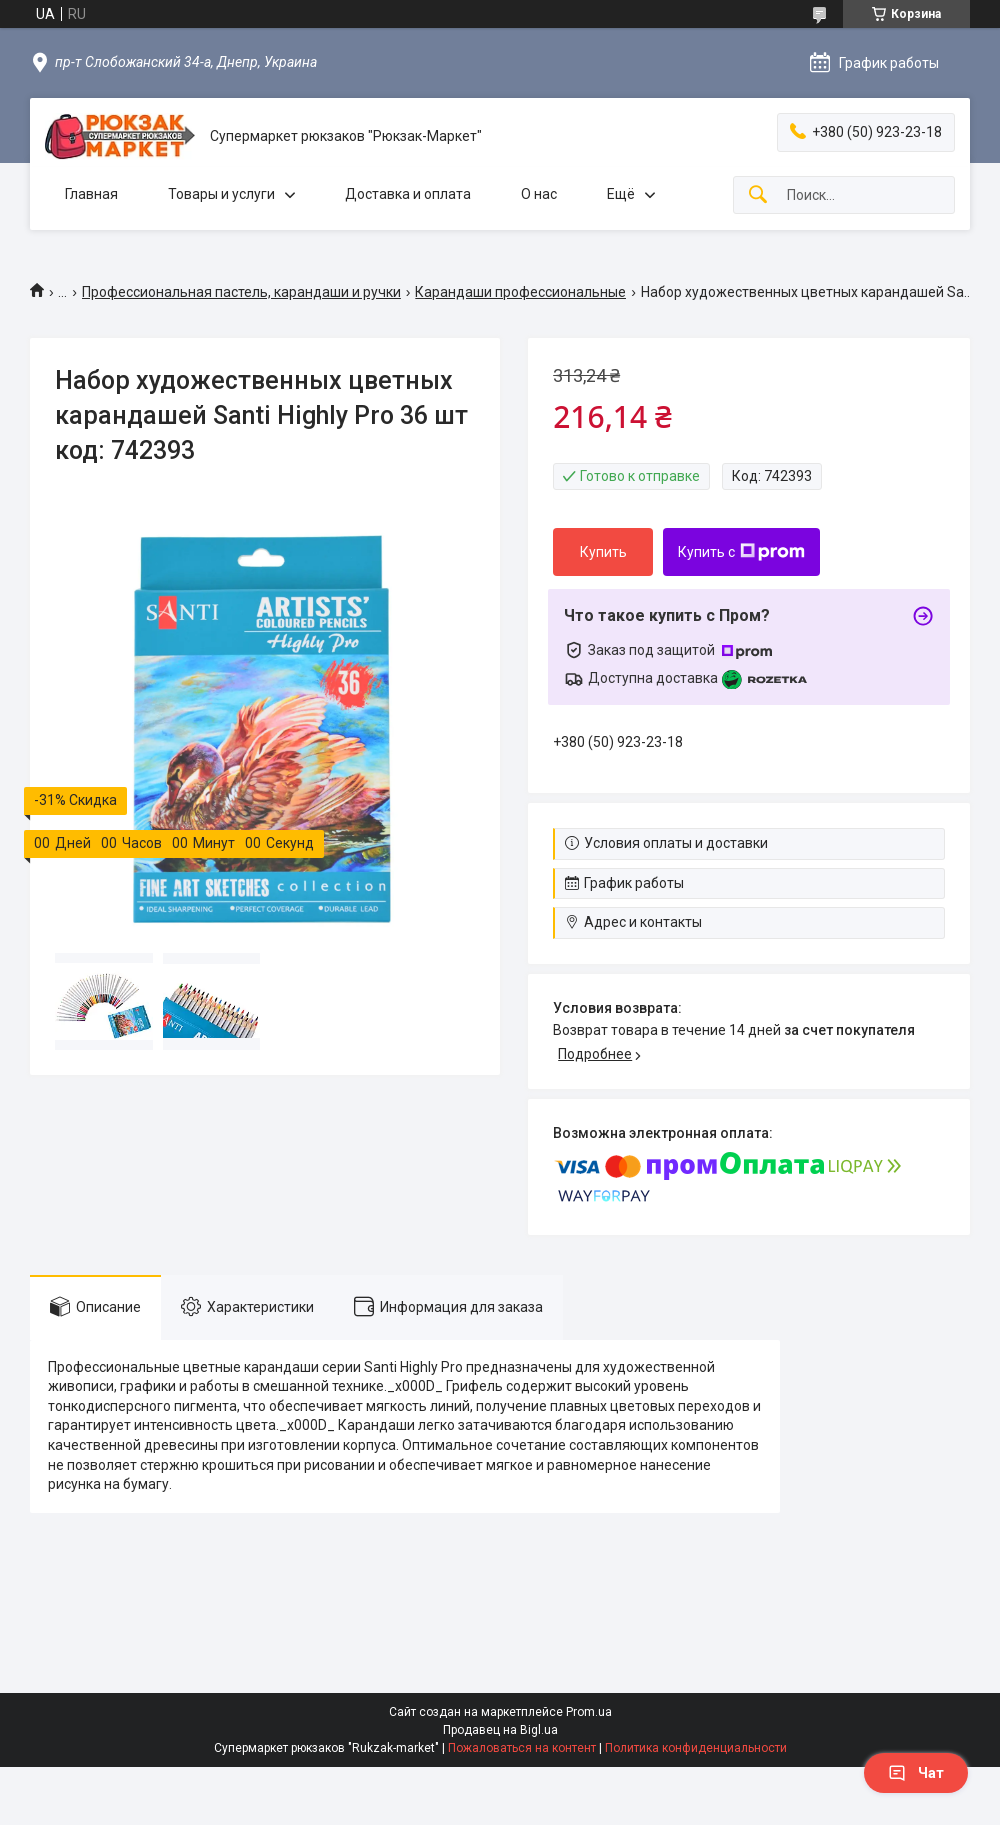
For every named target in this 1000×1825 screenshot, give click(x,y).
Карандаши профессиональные (520, 292)
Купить (603, 552)
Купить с (741, 552)
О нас (539, 194)
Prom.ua (589, 1712)
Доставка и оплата (408, 194)
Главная (91, 194)
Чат (916, 1773)
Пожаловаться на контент (522, 1748)
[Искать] (758, 195)
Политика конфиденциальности (696, 1748)
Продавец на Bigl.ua (500, 1730)
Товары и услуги (221, 194)
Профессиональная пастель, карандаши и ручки (241, 292)
